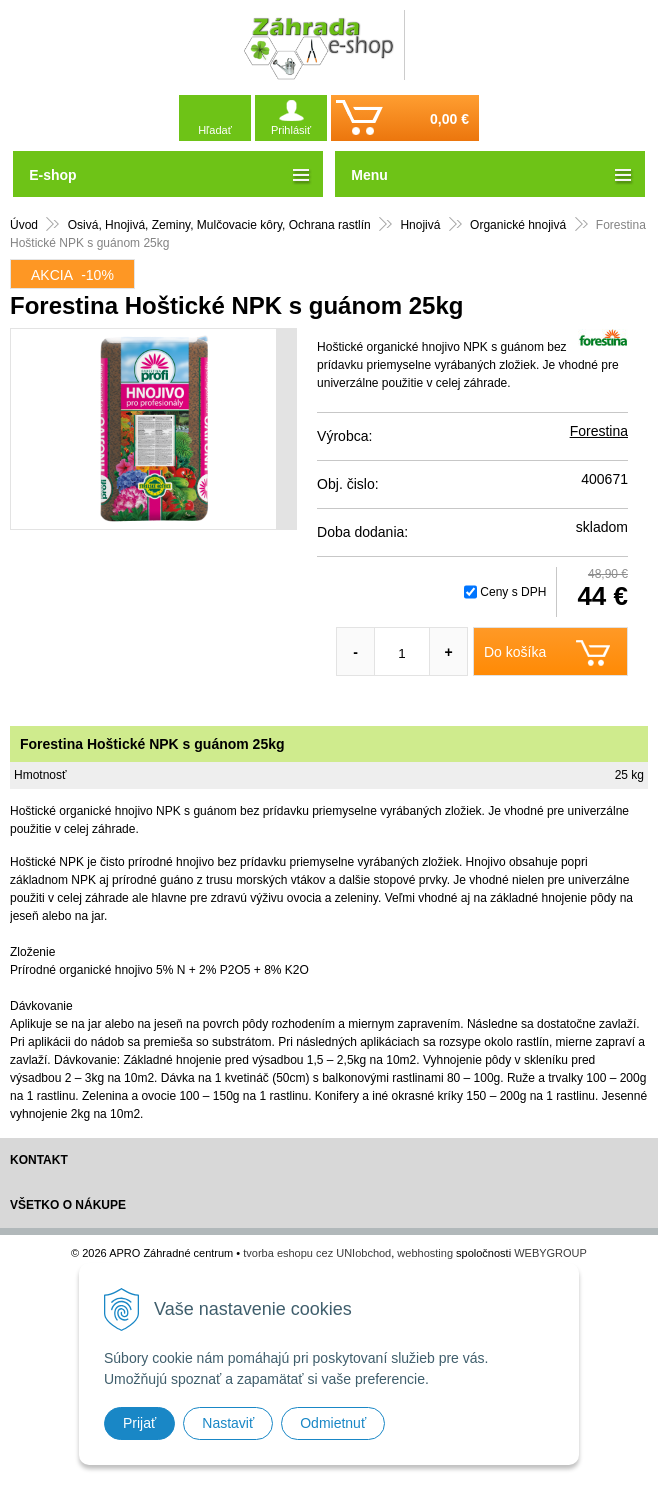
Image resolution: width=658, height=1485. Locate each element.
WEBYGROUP (550, 1253)
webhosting (425, 1253)
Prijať (139, 1423)
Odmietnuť (333, 1423)
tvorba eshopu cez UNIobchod (317, 1253)
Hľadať (215, 130)
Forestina (599, 431)
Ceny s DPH (513, 592)
